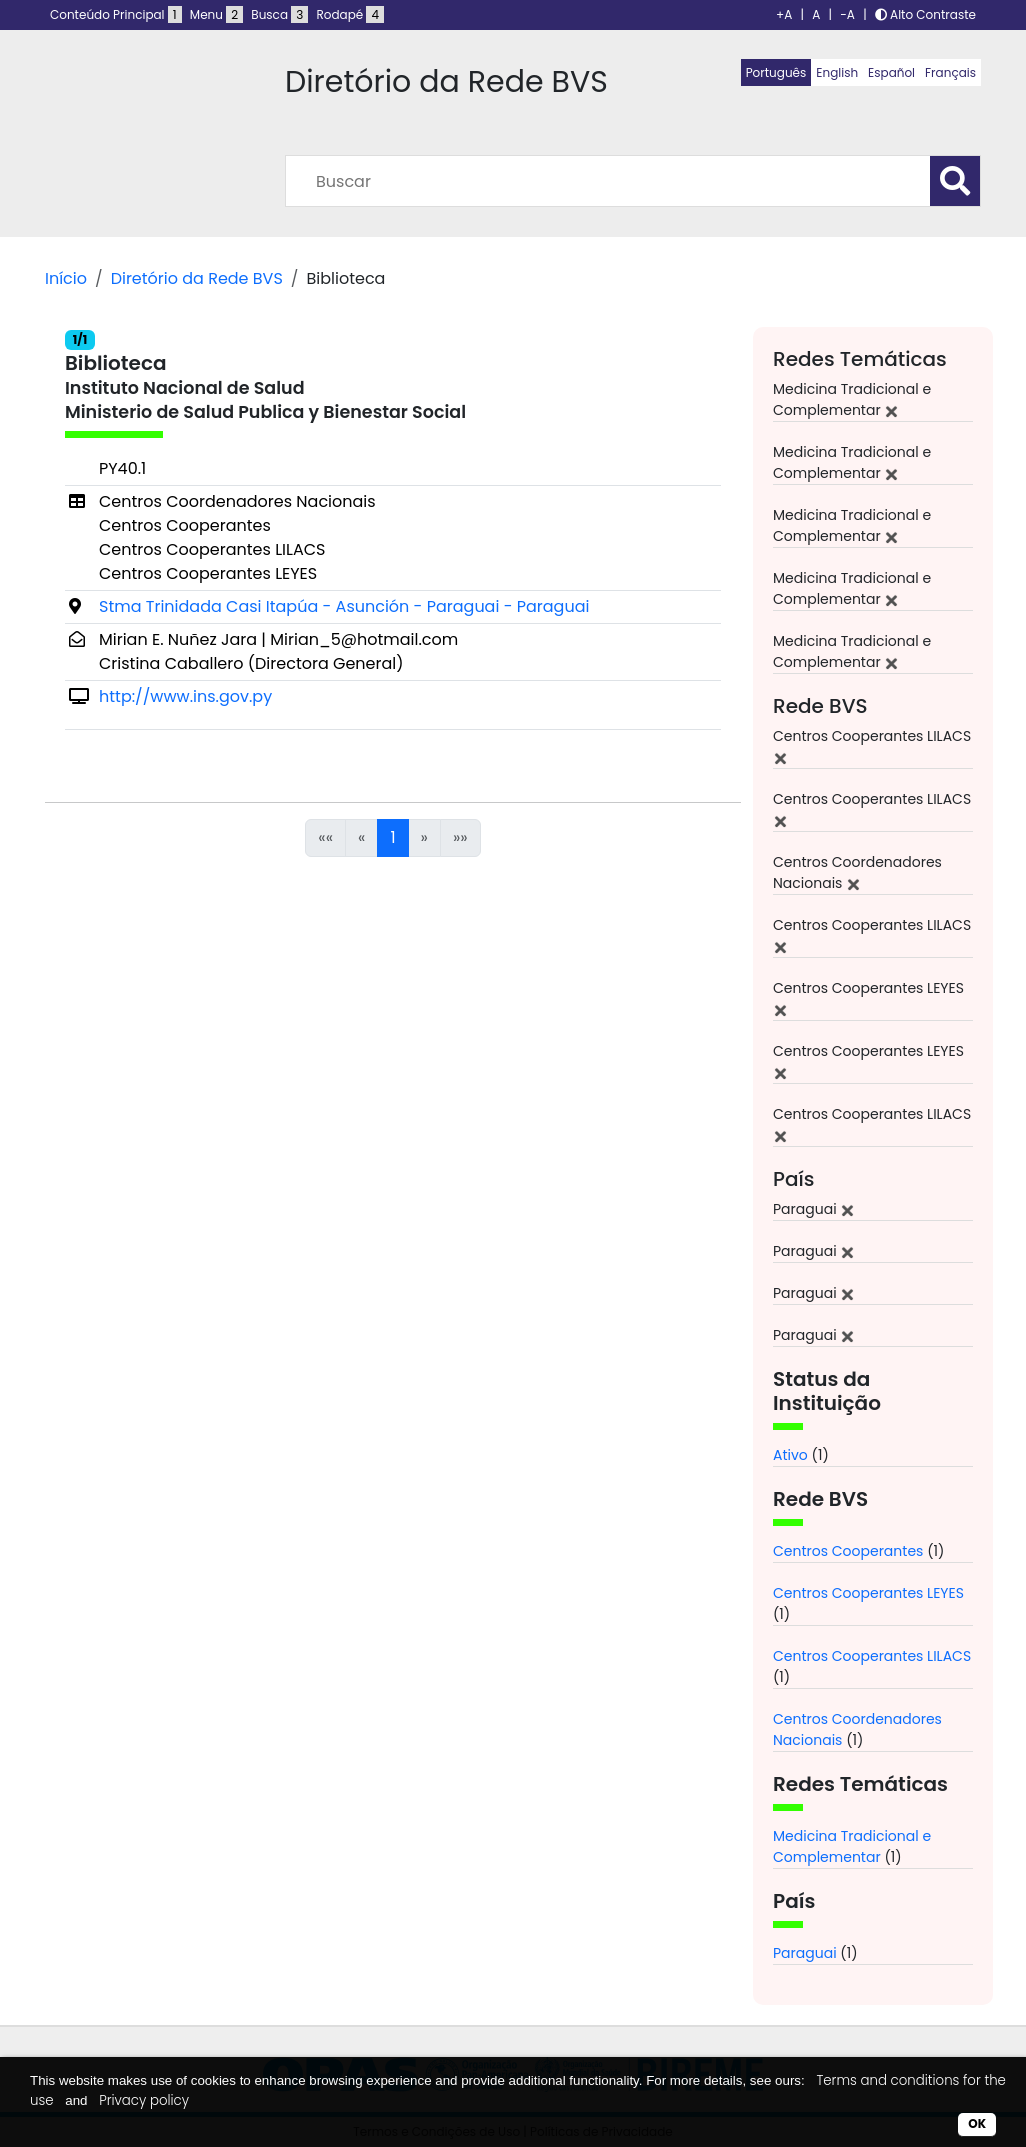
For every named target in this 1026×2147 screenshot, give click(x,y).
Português (776, 72)
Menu (216, 14)
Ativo (790, 1455)
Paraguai (805, 1953)
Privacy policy (144, 2100)
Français (950, 72)
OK (977, 2123)
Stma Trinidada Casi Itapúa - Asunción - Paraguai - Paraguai (344, 606)
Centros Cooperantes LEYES (868, 1593)
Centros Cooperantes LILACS (872, 1656)
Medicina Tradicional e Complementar (852, 1846)
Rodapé (351, 14)
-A (847, 14)
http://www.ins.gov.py (185, 696)
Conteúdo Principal (116, 14)
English (837, 72)
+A (784, 14)
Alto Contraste (925, 14)
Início (66, 278)
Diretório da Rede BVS (197, 278)
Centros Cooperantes (848, 1551)
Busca (279, 14)
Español (891, 72)
